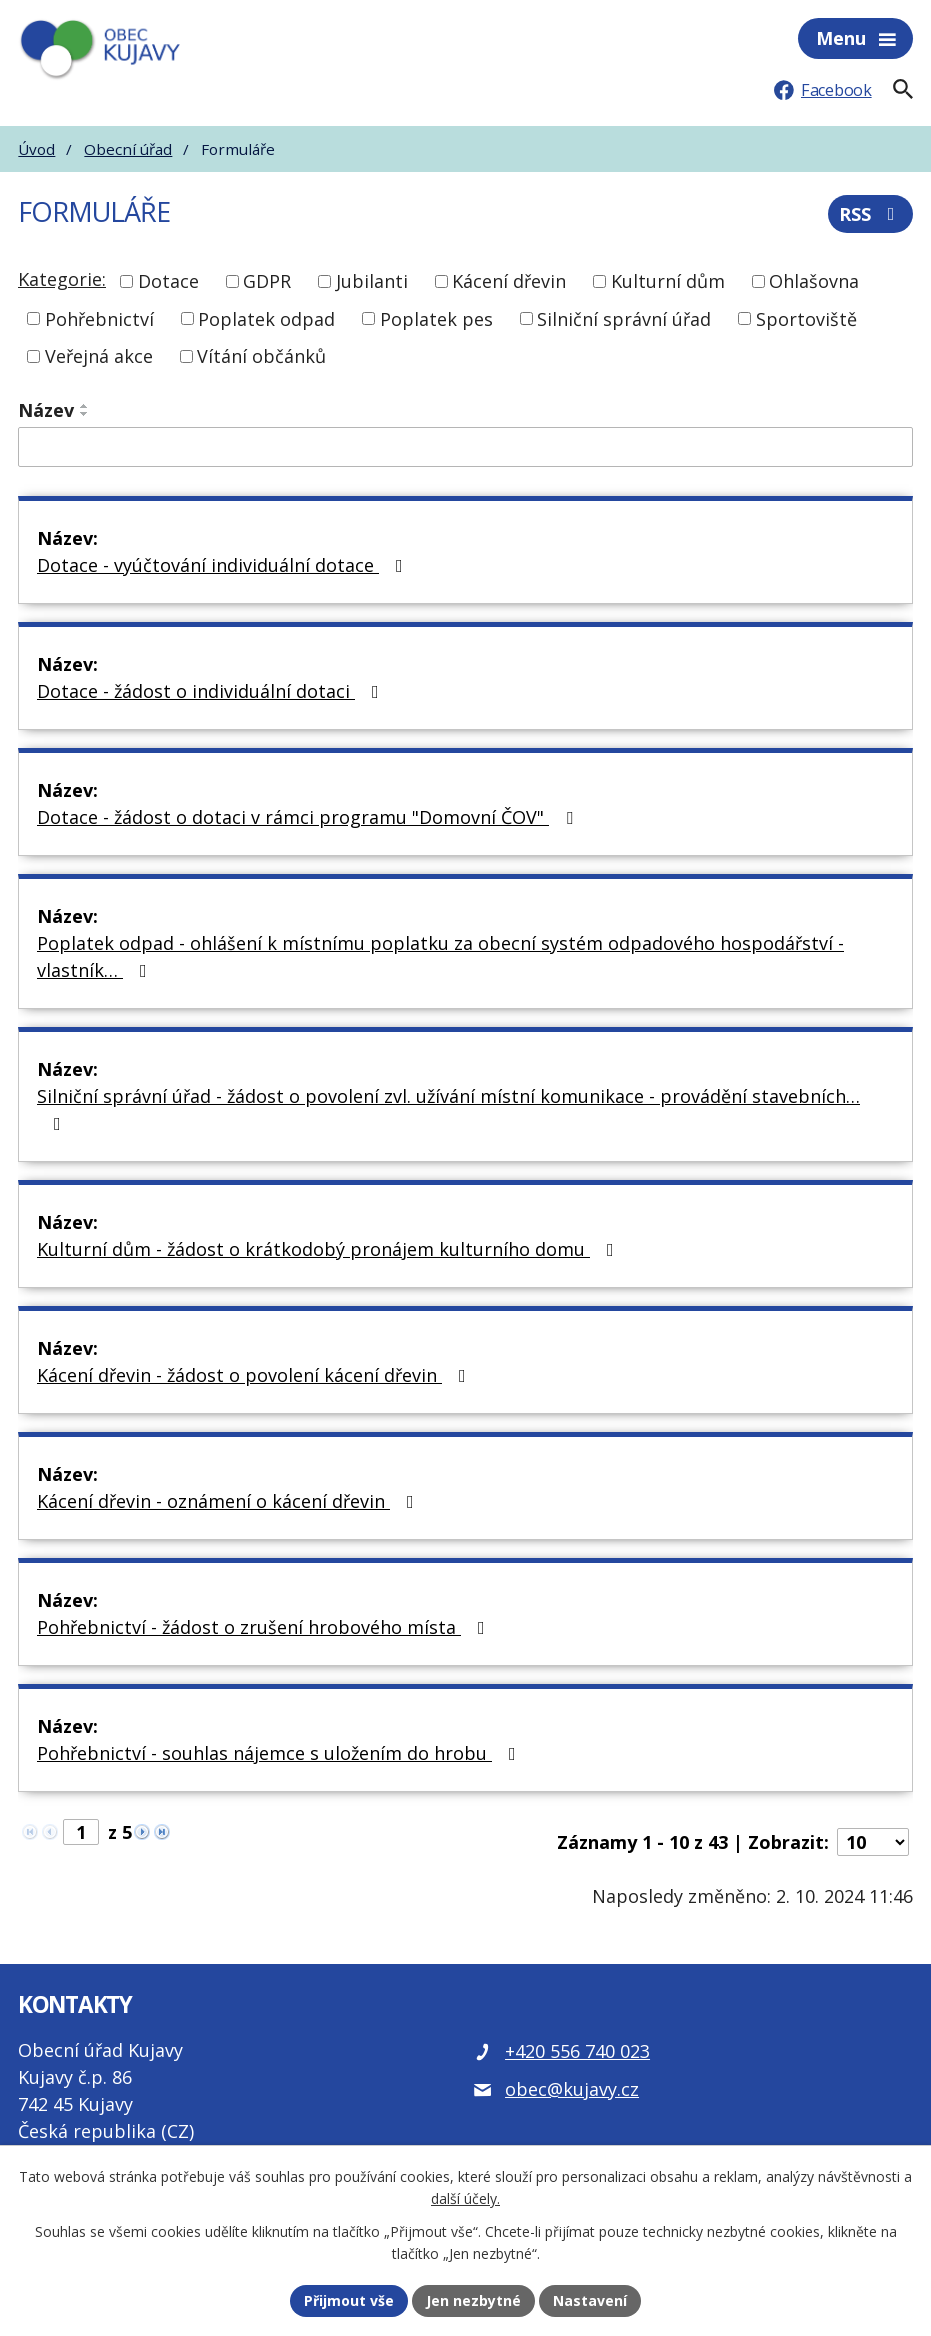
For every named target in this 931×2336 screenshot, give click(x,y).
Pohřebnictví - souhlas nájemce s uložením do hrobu (280, 1753)
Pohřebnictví (99, 318)
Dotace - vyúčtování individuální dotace (224, 565)
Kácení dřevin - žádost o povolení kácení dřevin (255, 1375)
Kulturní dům (668, 281)
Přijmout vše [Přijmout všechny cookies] (349, 2300)
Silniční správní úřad (624, 318)
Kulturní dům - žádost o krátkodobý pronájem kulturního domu (329, 1249)
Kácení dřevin (509, 281)
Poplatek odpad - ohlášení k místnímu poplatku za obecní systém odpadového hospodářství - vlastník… (440, 956)
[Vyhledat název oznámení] (465, 447)
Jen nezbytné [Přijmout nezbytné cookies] (473, 2300)
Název (46, 410)
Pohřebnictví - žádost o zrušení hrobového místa (265, 1627)
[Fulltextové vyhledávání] (903, 89)
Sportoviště (806, 318)
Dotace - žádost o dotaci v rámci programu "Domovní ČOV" (309, 817)
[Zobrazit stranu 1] (81, 1832)
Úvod (36, 149)
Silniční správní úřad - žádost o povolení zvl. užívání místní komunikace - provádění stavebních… (448, 1108)
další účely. (465, 2199)
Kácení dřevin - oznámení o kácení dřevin (229, 1501)
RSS (871, 214)
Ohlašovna (814, 281)
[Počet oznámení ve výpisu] (873, 1842)
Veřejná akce (99, 356)
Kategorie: (62, 279)
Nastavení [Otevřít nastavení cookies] (590, 2300)
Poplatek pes (436, 318)
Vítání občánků (261, 356)
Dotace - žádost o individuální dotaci (212, 691)
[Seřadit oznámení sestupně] (85, 414)
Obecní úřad (128, 149)
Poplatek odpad (266, 318)
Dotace (168, 281)
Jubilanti (372, 281)
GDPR (267, 281)
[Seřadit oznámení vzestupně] (85, 406)
